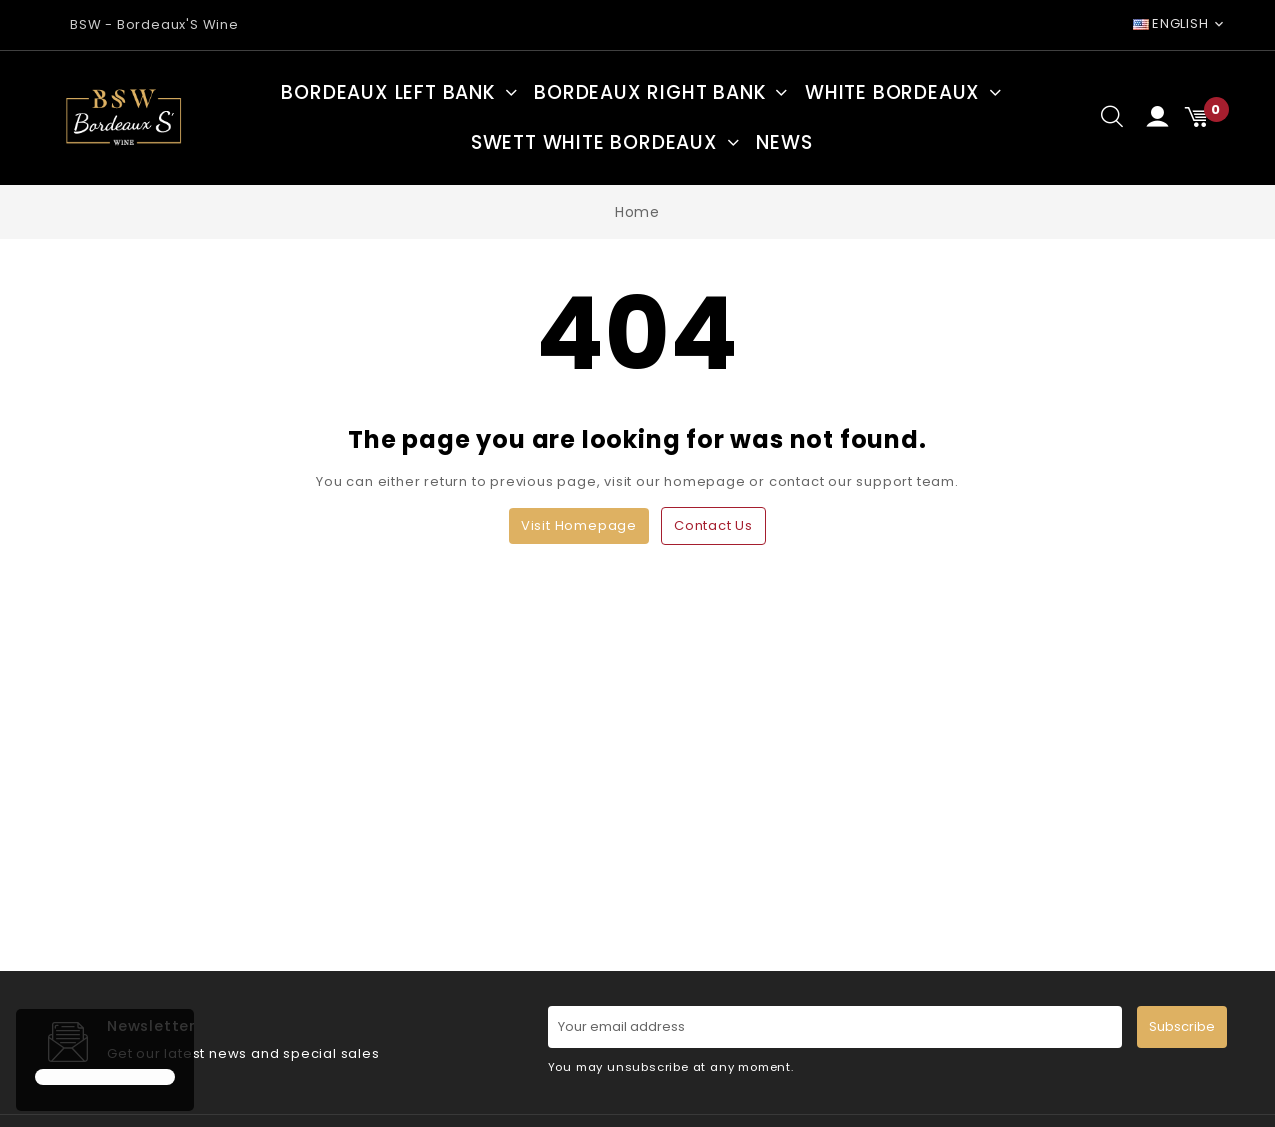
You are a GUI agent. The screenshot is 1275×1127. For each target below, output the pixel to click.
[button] (38, 1041)
